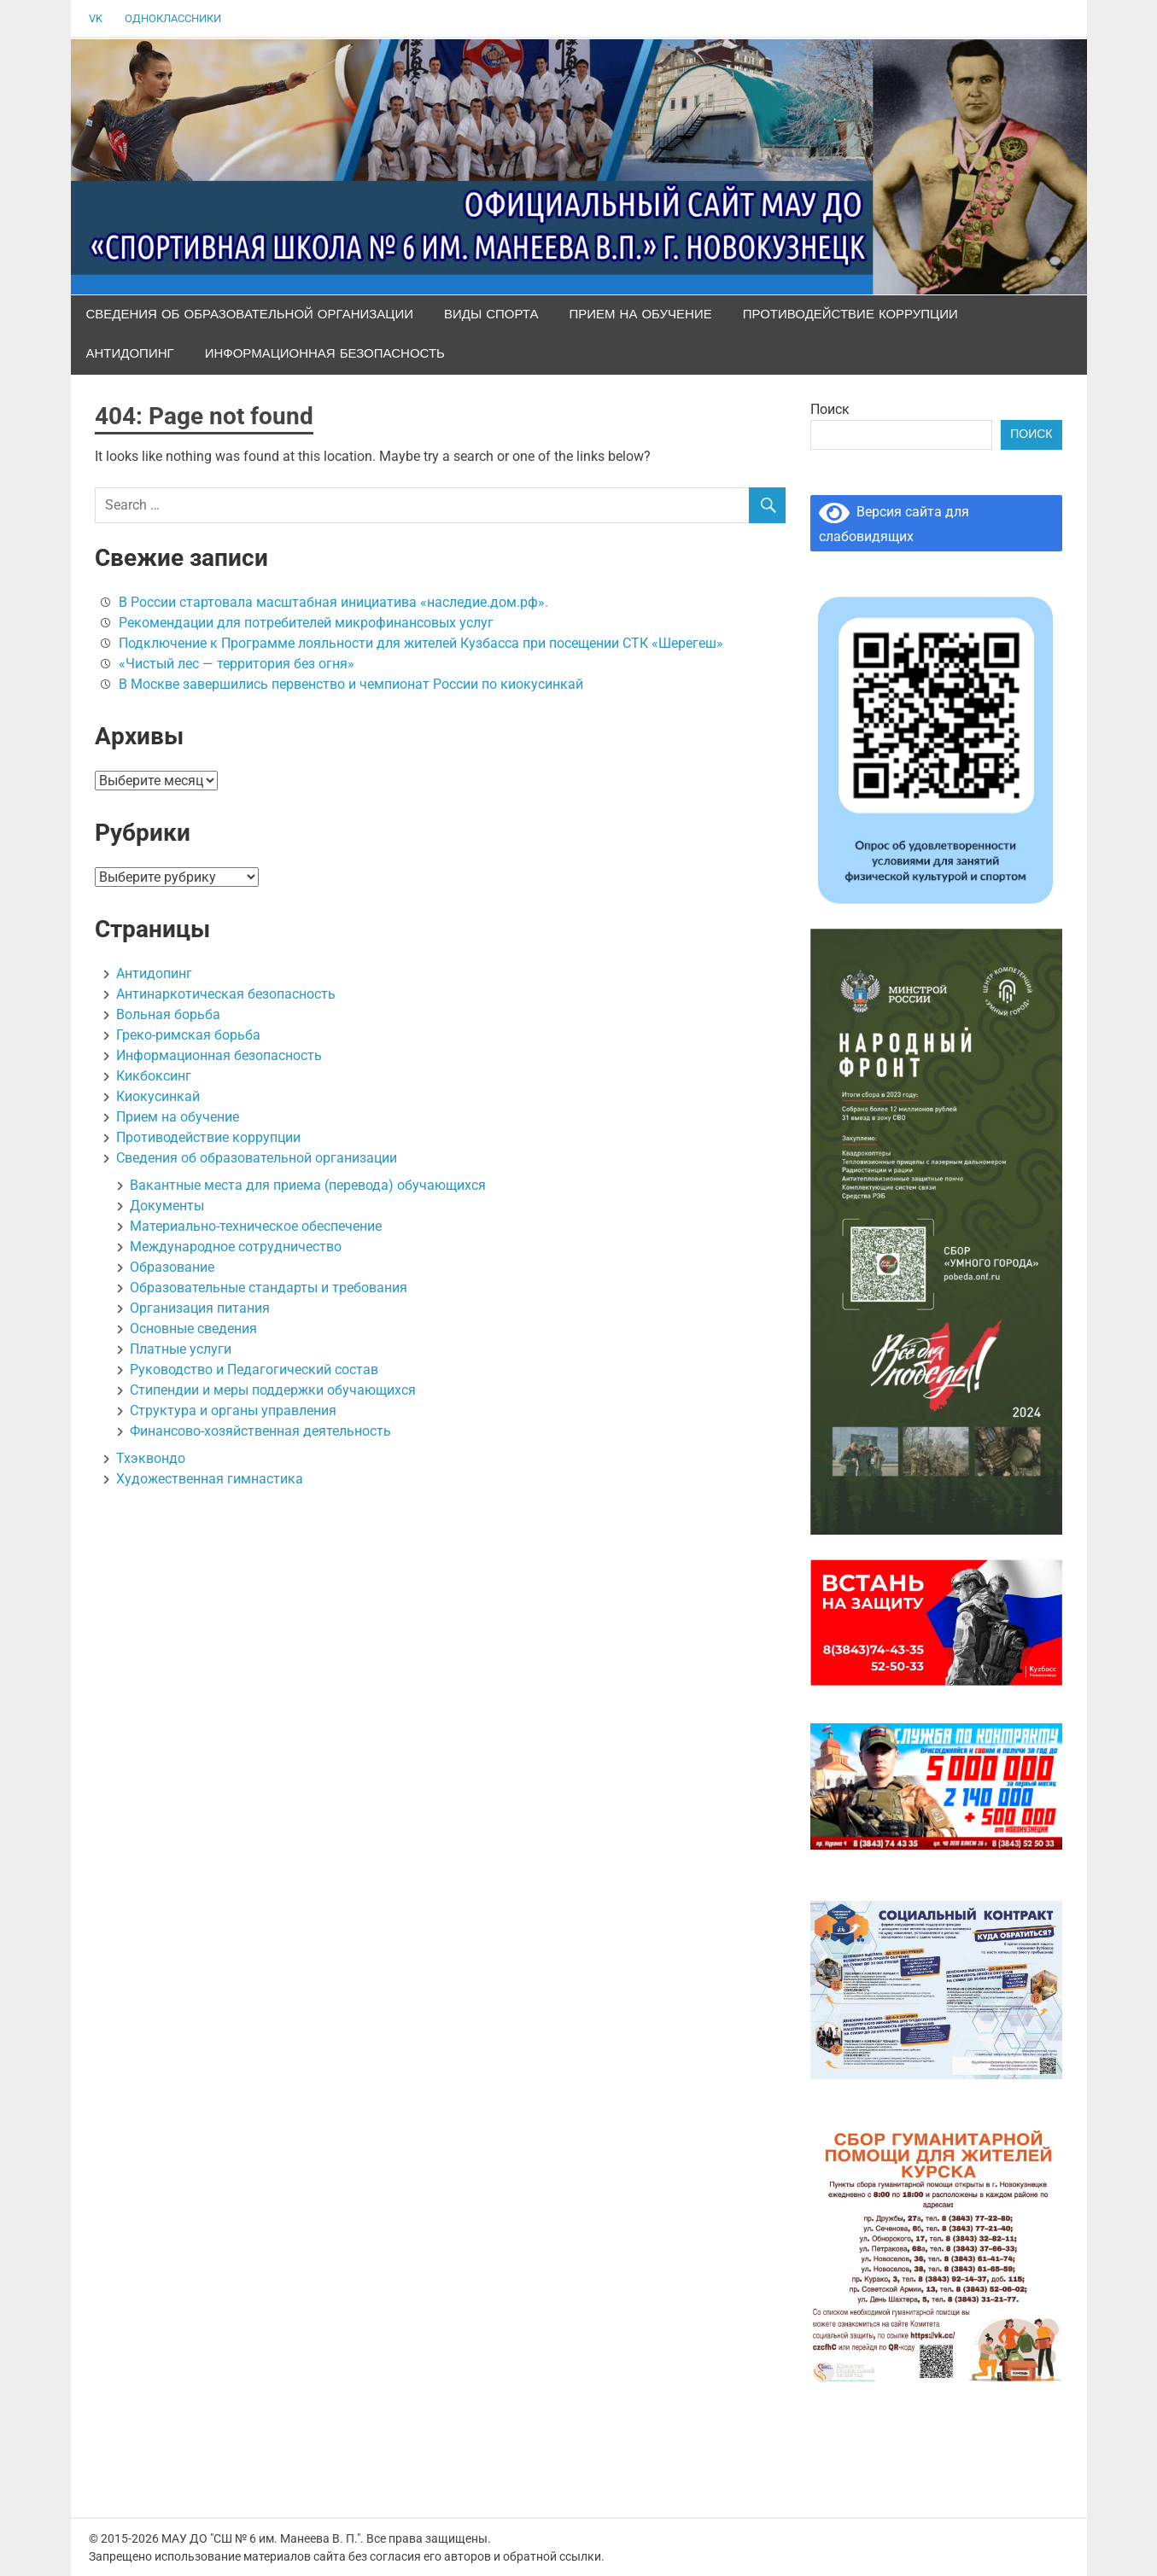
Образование (172, 1267)
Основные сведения (193, 1328)
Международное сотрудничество (236, 1246)
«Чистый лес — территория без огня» (236, 664)
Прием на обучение (641, 314)
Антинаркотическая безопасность (226, 994)
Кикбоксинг (153, 1076)
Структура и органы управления (233, 1410)
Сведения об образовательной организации (249, 314)
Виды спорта (491, 314)
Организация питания (200, 1308)
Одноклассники (173, 18)
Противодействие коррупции (850, 314)
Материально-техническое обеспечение (256, 1226)
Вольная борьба (168, 1014)
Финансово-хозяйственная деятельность (260, 1431)
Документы (167, 1206)
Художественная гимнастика (209, 1479)
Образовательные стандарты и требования (268, 1287)
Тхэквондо (150, 1458)
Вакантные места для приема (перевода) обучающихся (308, 1185)
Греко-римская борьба (188, 1035)
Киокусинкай (158, 1096)
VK (95, 18)
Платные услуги (180, 1349)
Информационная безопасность (325, 354)
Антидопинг (130, 354)
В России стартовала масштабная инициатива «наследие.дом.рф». (333, 602)
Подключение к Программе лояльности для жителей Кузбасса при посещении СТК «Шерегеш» (421, 643)
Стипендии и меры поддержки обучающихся (273, 1390)
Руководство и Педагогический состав (254, 1369)
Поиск (830, 409)
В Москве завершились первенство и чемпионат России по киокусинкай (351, 684)
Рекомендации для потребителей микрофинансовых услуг (306, 623)
